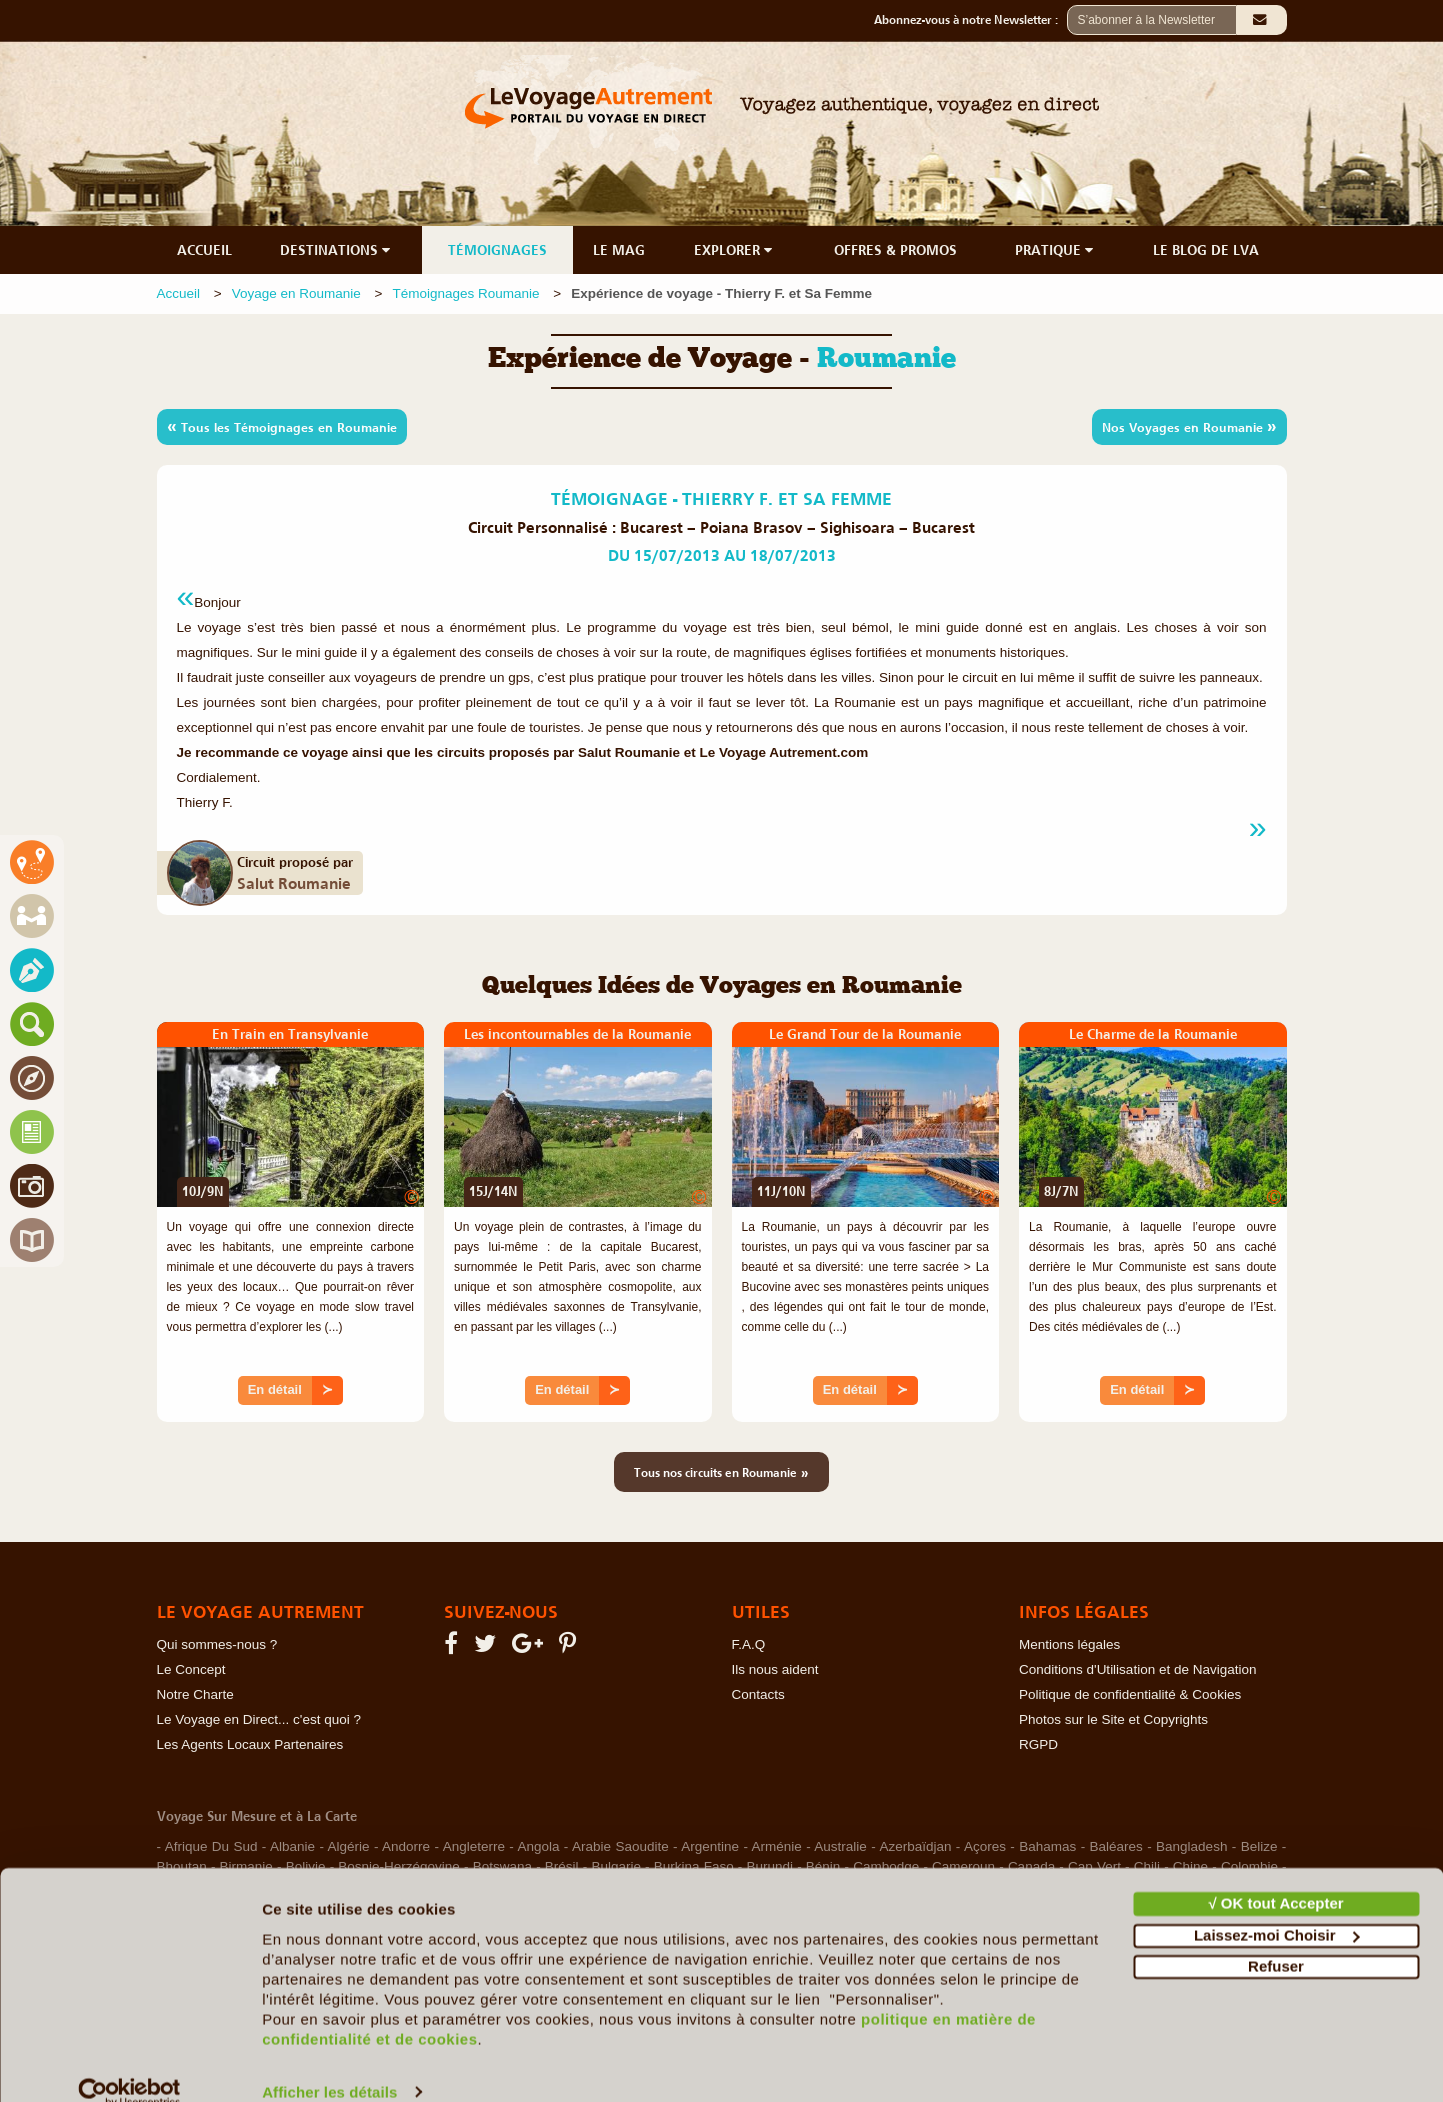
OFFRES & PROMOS (895, 250)
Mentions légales (1069, 1644)
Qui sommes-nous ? (217, 1644)
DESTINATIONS (337, 250)
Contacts (758, 1694)
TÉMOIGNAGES (497, 250)
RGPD (1038, 1744)
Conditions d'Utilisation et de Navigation (1137, 1669)
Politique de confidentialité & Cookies (1130, 1694)
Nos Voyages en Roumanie (1189, 426)
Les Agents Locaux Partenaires (250, 1744)
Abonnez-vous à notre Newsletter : (970, 20)
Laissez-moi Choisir (1277, 1905)
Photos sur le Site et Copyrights (1113, 1719)
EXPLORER (735, 250)
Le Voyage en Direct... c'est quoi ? (259, 1719)
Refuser (1276, 1937)
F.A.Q (749, 1644)
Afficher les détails (329, 2062)
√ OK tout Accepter (1275, 1874)
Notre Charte (195, 1694)
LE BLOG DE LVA (1206, 250)
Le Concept (191, 1669)
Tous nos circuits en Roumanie (721, 1472)
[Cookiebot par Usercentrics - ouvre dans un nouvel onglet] (129, 2063)
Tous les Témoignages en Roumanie (282, 426)
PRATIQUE (1056, 250)
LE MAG (619, 250)
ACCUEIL (204, 250)
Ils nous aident (775, 1669)
